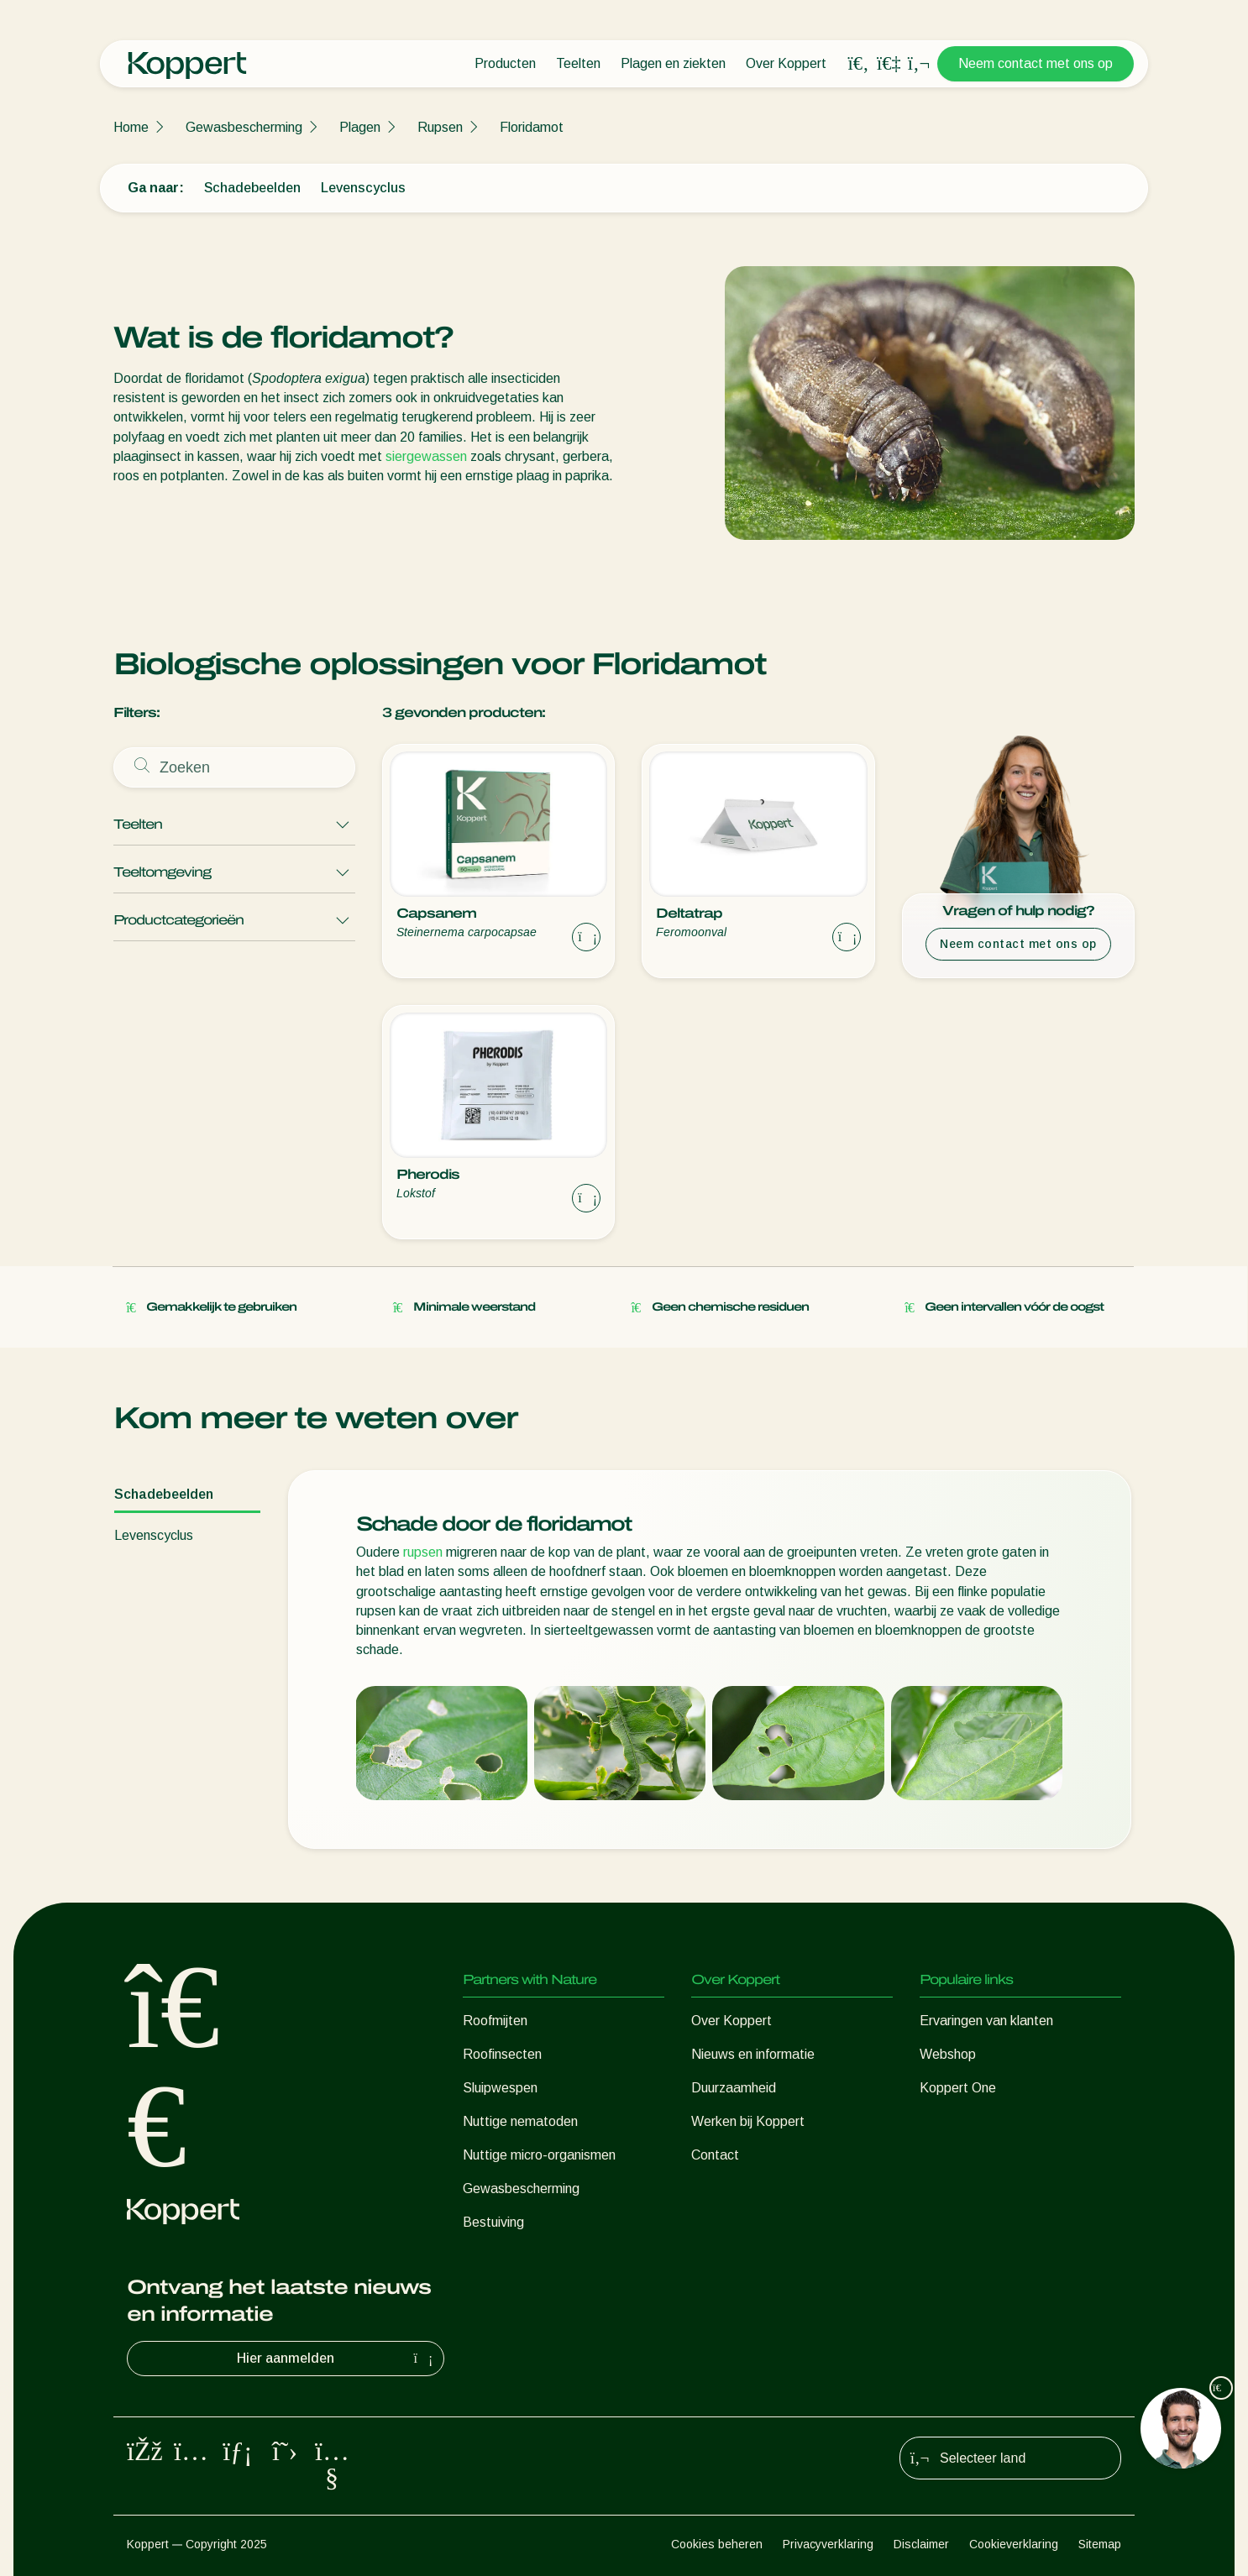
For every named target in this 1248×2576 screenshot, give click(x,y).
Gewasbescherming (244, 127)
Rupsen (440, 127)
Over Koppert (786, 63)
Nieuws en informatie (753, 2054)
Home (131, 127)
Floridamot (532, 127)
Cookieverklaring (1013, 2544)
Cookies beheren (717, 2544)
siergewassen (426, 456)
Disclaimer (921, 2544)
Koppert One (958, 2088)
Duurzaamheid (733, 2088)
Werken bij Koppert (748, 2121)
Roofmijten (495, 2020)
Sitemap (1099, 2544)
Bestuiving (493, 2222)
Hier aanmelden (337, 2358)
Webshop (948, 2054)
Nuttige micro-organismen (539, 2155)
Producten (505, 63)
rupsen (423, 1552)
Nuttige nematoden (520, 2121)
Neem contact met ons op (1035, 63)
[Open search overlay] (858, 64)
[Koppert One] (888, 63)
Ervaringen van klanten (986, 2020)
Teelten (578, 63)
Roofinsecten (502, 2054)
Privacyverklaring (828, 2544)
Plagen (359, 127)
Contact (715, 2155)
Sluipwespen (500, 2088)
